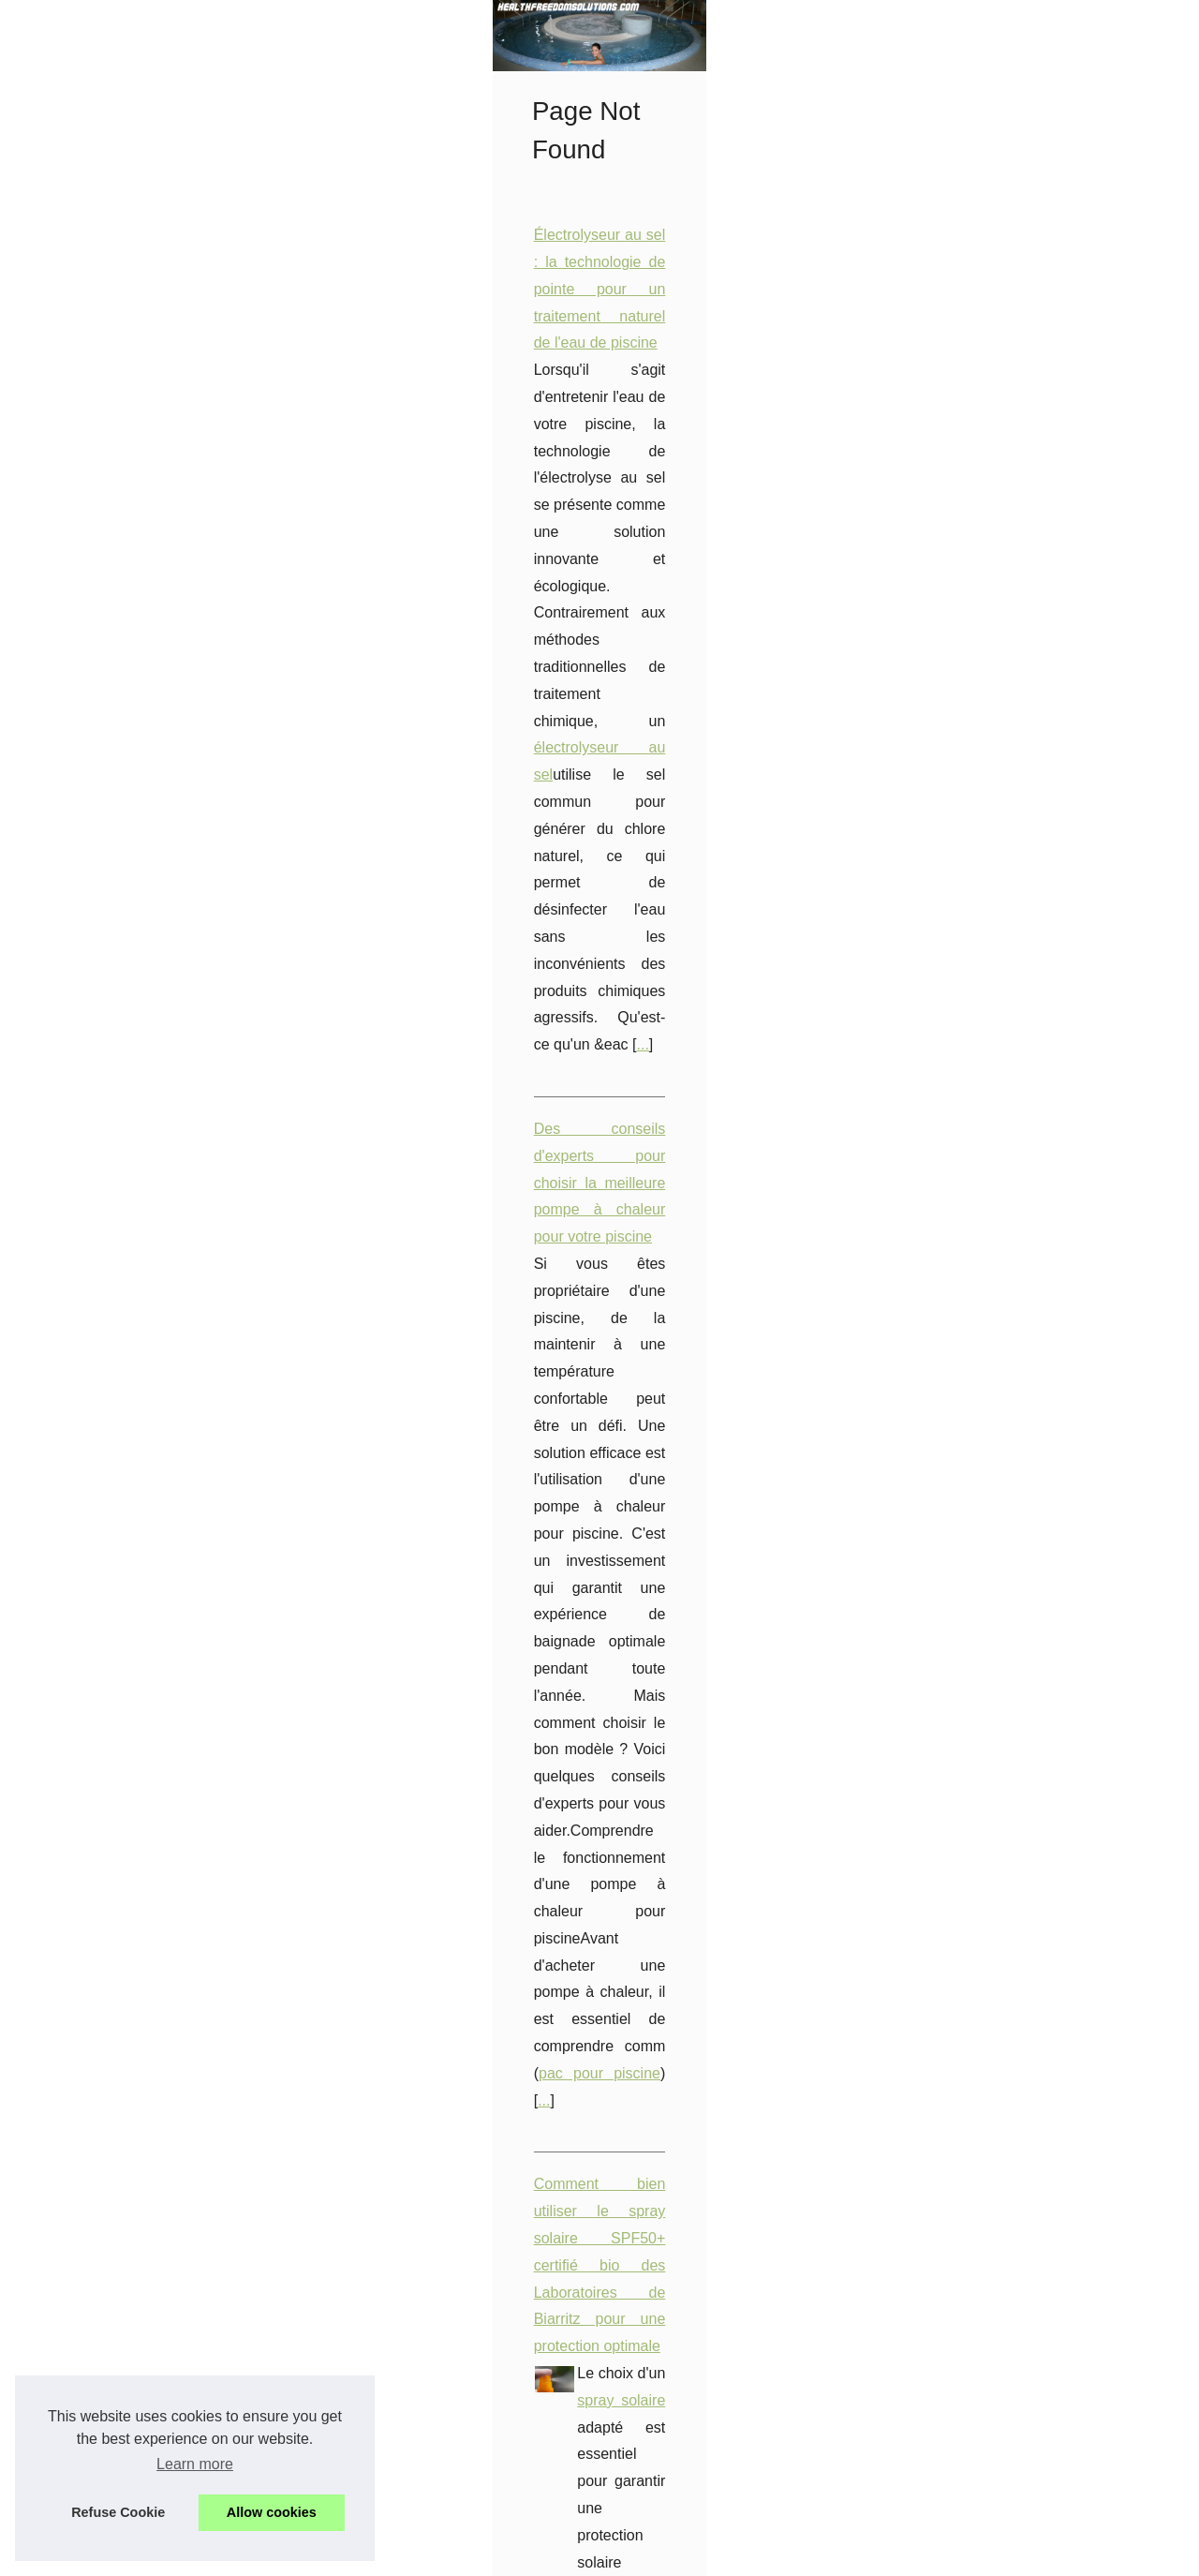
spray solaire (734, 964)
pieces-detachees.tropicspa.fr (452, 1994)
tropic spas (813, 1306)
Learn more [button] (194, 2464)
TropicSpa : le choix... (125, 1845)
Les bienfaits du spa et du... (143, 1886)
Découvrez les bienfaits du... (145, 1630)
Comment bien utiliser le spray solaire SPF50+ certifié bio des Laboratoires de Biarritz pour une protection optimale (709, 937)
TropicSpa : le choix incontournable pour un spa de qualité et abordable (565, 1774)
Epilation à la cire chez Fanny (681, 1690)
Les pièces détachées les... (142, 1716)
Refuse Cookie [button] (118, 2512)
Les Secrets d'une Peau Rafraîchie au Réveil (477, 1390)
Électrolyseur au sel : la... (136, 1458)
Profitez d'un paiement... (133, 1244)
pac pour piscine (601, 852)
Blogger (533, 2557)
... (624, 633)
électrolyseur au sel (1048, 580)
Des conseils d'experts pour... (149, 1203)
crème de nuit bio (751, 1444)
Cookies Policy (412, 2557)
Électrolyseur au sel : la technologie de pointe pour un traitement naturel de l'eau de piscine (630, 525)
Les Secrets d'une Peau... (138, 1371)
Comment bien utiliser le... (138, 2014)
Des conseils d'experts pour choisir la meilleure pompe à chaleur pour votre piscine (603, 717)
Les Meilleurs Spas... (123, 1802)
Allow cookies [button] (272, 2512)
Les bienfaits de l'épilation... (143, 1074)
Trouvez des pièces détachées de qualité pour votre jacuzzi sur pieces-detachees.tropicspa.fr (637, 2159)
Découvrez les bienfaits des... (149, 1116)
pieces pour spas (591, 2186)
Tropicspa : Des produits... (139, 1928)
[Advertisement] (177, 720)
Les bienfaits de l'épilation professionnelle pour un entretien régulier (552, 1582)
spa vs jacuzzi (538, 2486)
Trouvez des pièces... (124, 1285)
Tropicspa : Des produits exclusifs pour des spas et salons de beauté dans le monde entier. (630, 1198)
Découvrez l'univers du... (134, 1544)
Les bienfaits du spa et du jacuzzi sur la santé (479, 2351)
